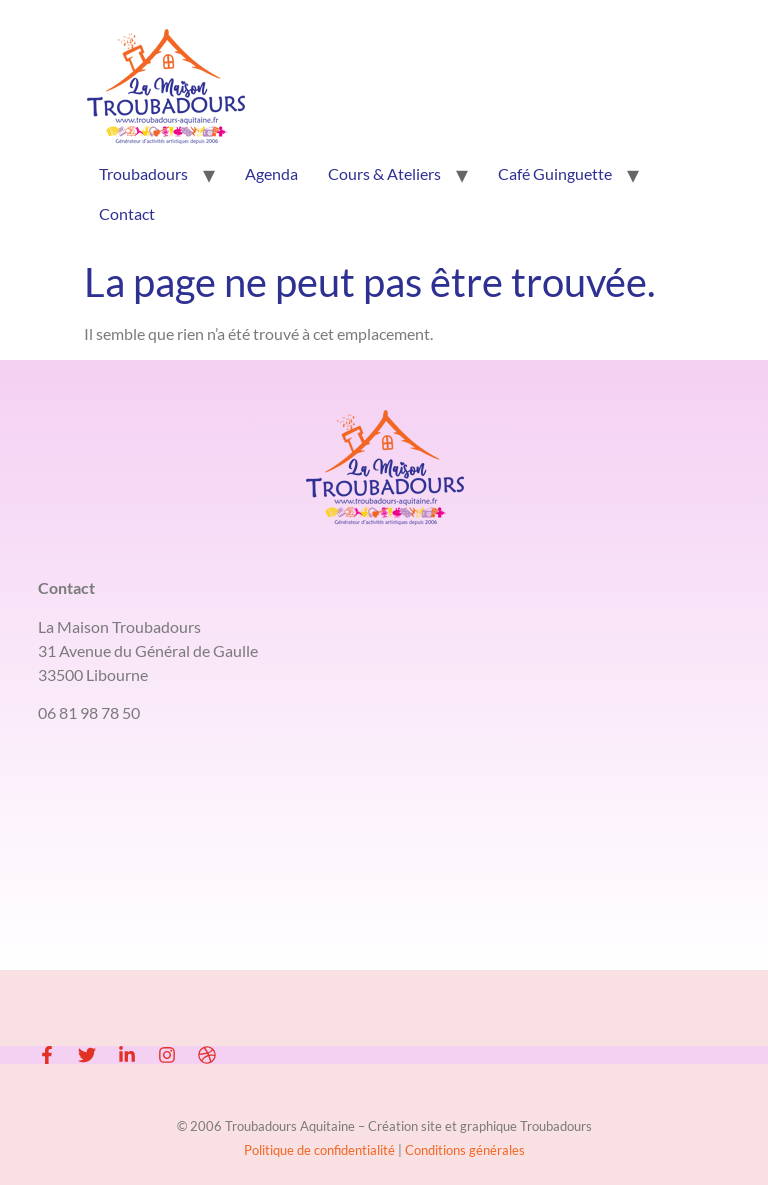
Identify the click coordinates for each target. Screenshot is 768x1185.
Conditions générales (465, 1150)
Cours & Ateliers (384, 173)
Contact (127, 213)
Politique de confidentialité (321, 1150)
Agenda (271, 173)
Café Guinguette (555, 173)
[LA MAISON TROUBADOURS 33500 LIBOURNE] (383, 896)
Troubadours (143, 173)
